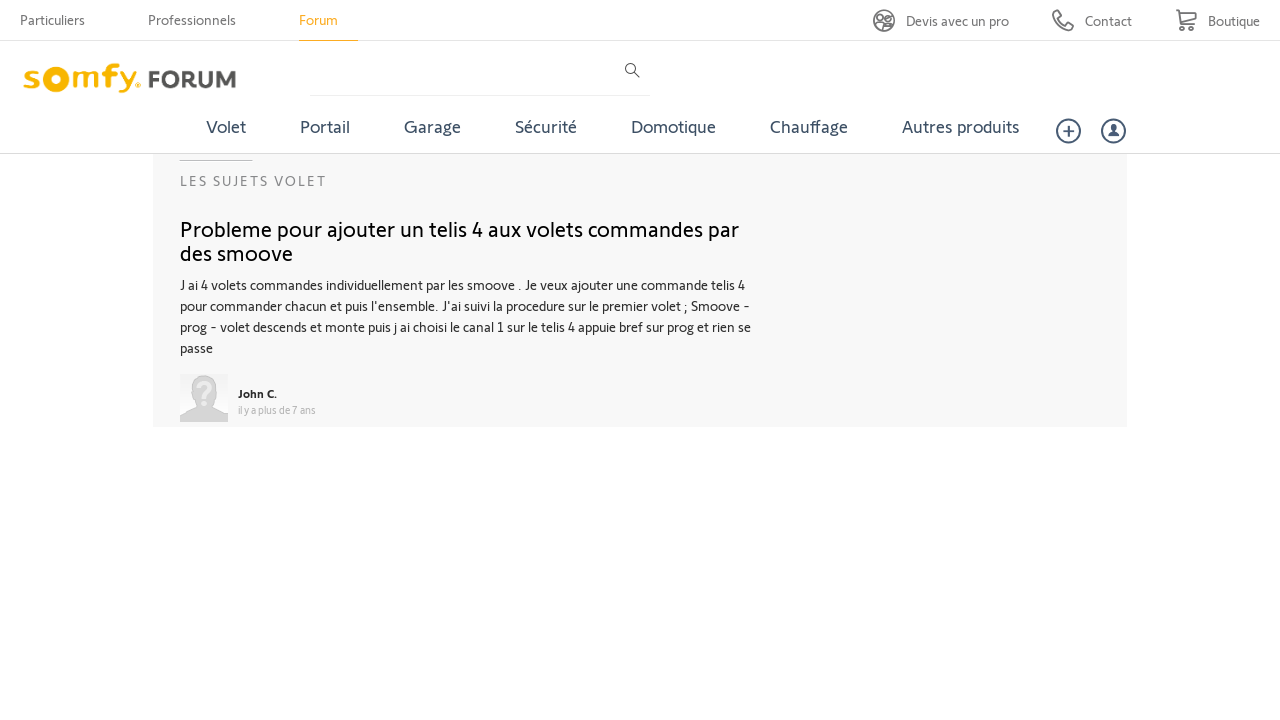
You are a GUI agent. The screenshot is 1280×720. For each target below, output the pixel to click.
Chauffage (809, 126)
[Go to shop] (1217, 20)
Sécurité (546, 126)
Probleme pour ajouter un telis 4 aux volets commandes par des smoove (459, 240)
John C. (257, 393)
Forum (318, 19)
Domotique (673, 126)
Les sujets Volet (253, 180)
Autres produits (961, 126)
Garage (432, 126)
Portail (325, 126)
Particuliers (52, 19)
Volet (226, 126)
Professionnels (192, 19)
